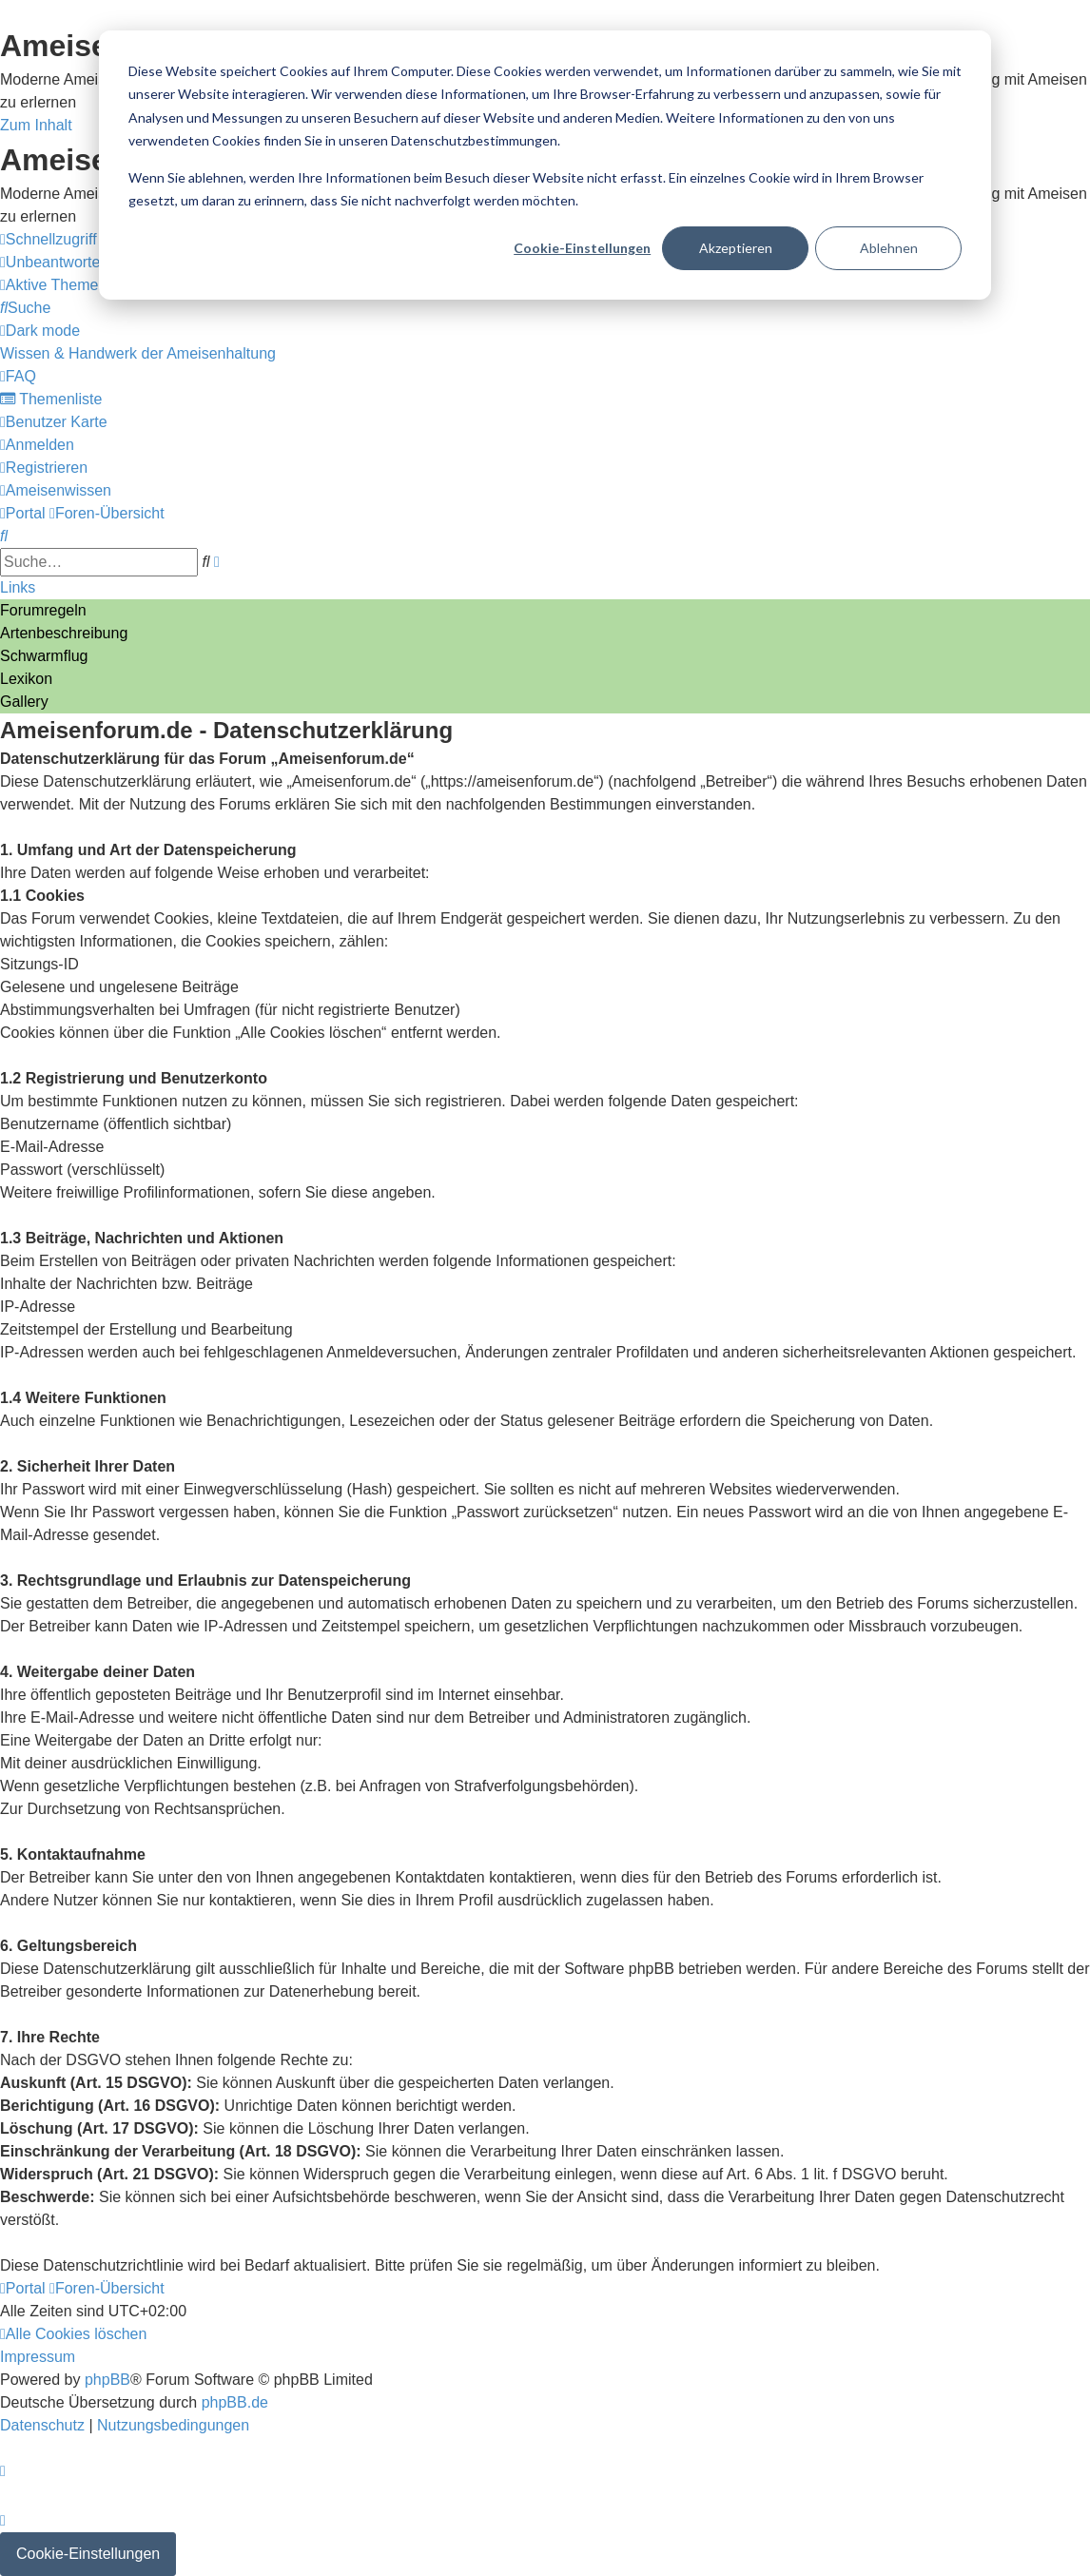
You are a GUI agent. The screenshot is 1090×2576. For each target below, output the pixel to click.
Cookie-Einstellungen (582, 248)
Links (17, 587)
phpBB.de (235, 2402)
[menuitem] (86, 262)
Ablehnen (889, 248)
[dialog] (545, 165)
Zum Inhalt (36, 125)
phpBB (107, 2379)
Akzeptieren (735, 248)
